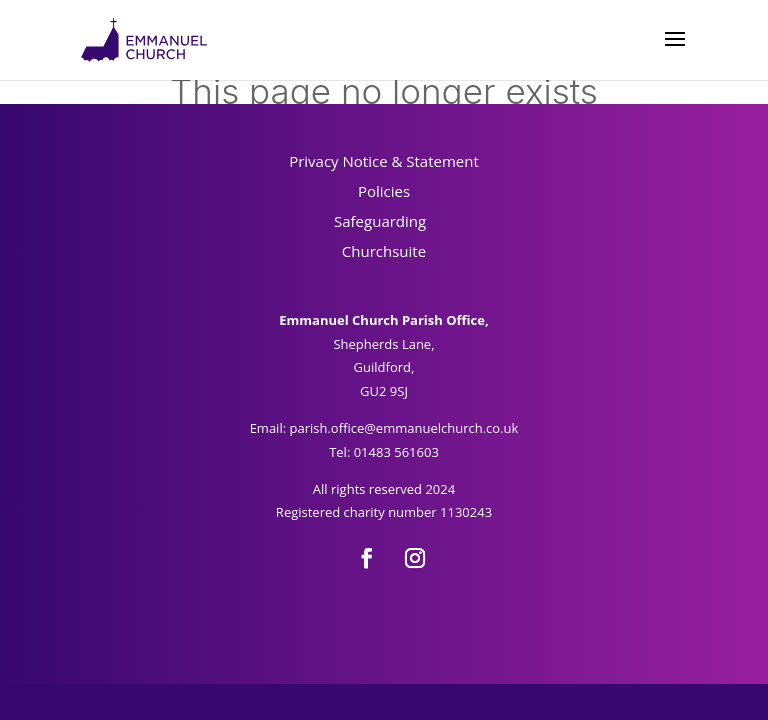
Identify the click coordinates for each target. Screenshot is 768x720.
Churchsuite (384, 251)
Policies (384, 191)
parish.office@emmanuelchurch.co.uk (403, 428)
